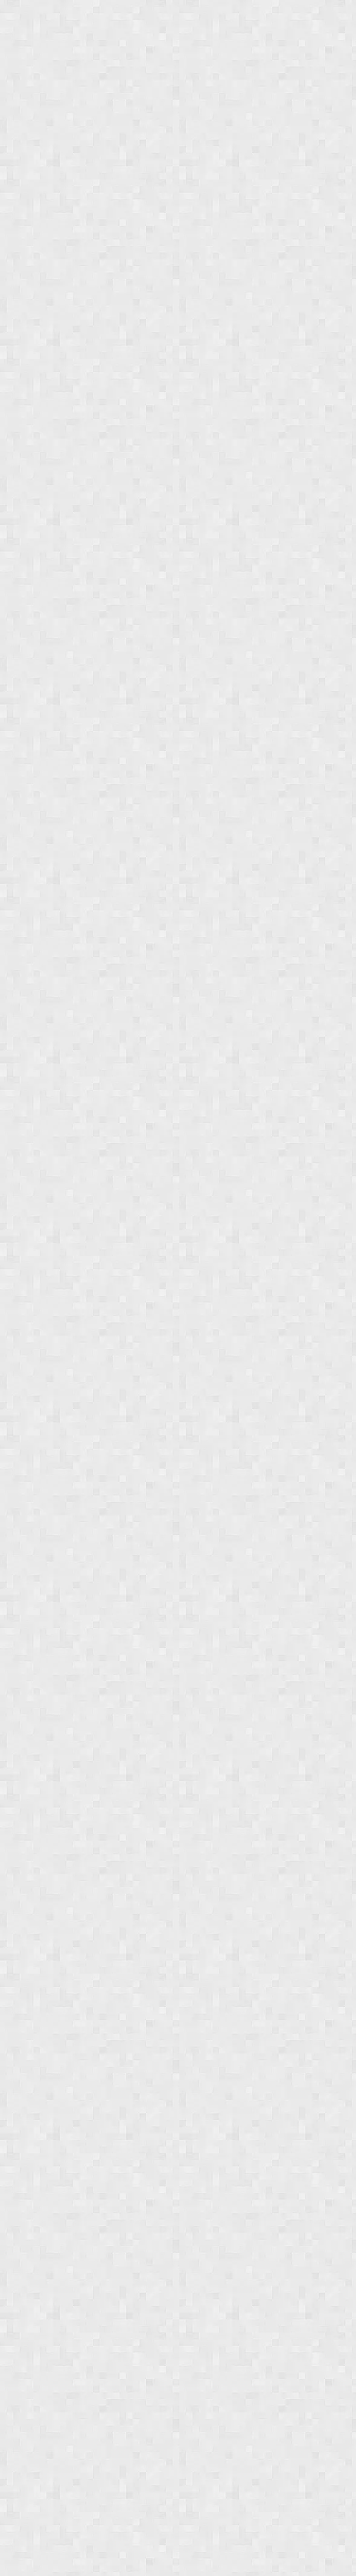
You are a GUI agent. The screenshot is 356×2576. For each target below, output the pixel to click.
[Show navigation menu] (14, 15)
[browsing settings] (334, 129)
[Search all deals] (312, 15)
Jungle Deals (68, 15)
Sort (22, 88)
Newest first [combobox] (39, 100)
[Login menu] (337, 15)
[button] (34, 160)
